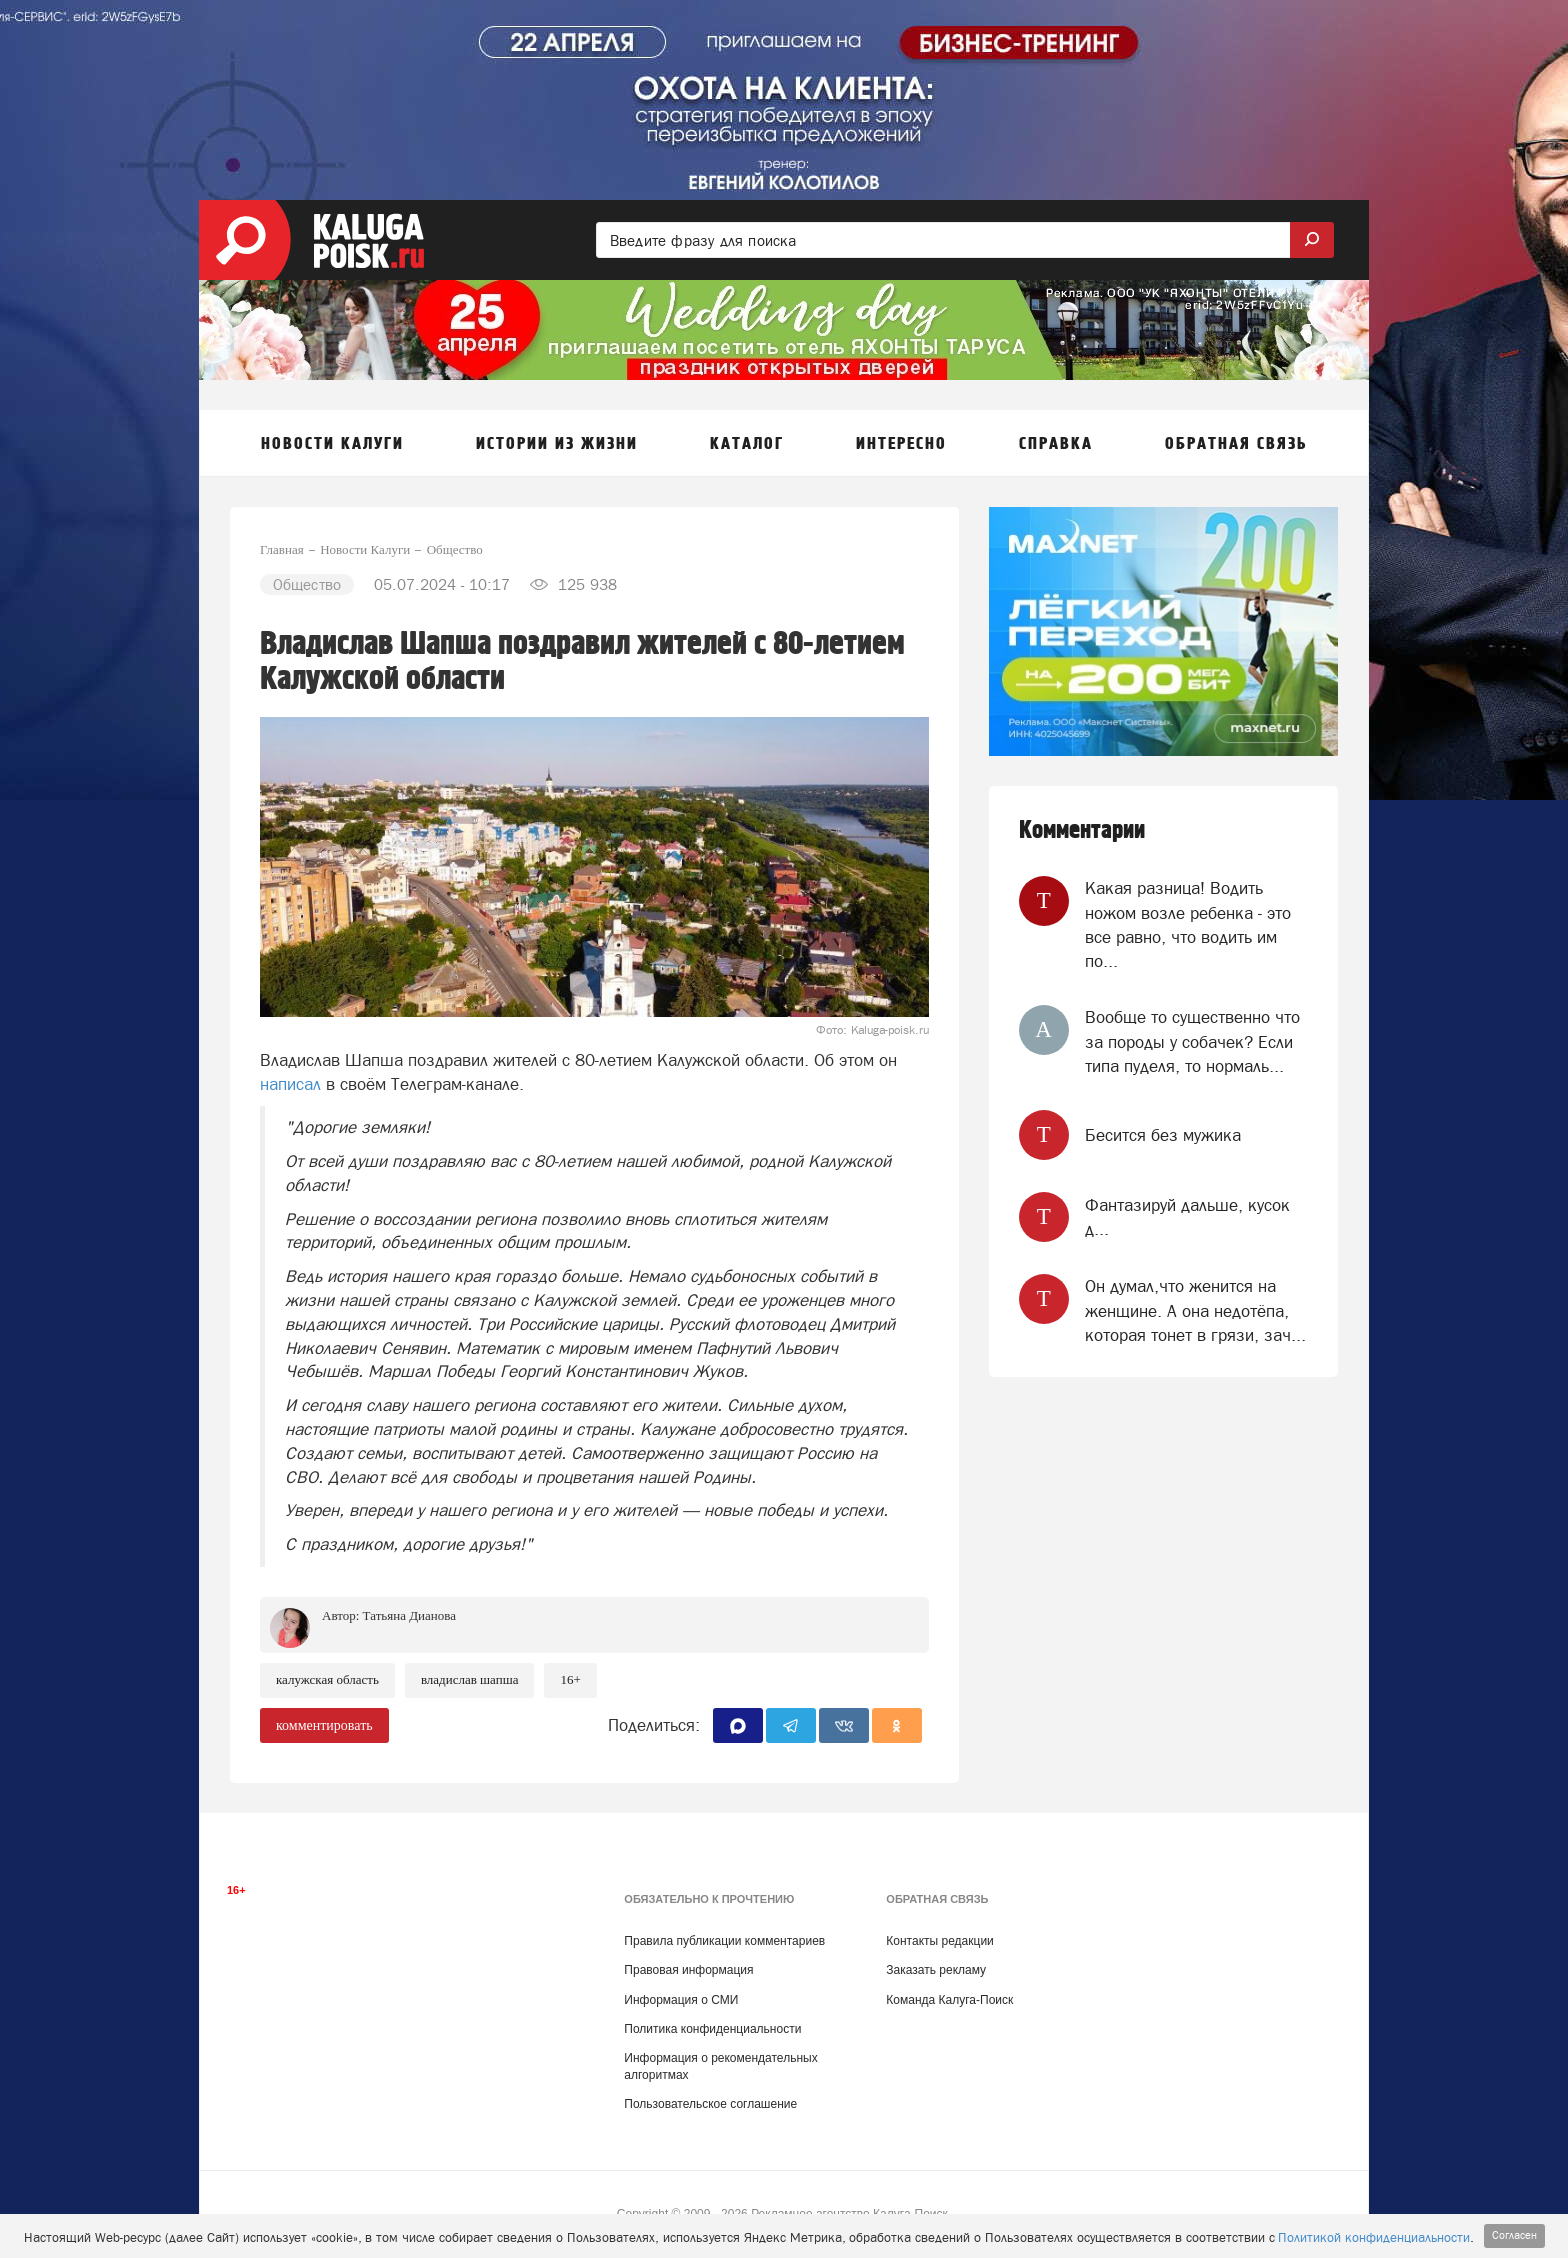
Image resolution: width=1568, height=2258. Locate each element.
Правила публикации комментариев (724, 1941)
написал (290, 1084)
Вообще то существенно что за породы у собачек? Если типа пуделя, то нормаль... (1192, 1041)
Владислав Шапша (470, 1679)
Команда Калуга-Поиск (949, 2000)
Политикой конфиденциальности (1374, 2237)
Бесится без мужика (1163, 1135)
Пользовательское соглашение (710, 2104)
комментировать (324, 1725)
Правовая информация (688, 1970)
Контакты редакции (939, 1941)
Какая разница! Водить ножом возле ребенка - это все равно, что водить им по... (1188, 924)
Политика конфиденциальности (712, 2029)
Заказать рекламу (936, 1970)
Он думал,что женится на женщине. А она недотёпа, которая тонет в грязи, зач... (1195, 1310)
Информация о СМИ (681, 2000)
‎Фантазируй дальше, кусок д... (1187, 1217)
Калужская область (327, 1679)
